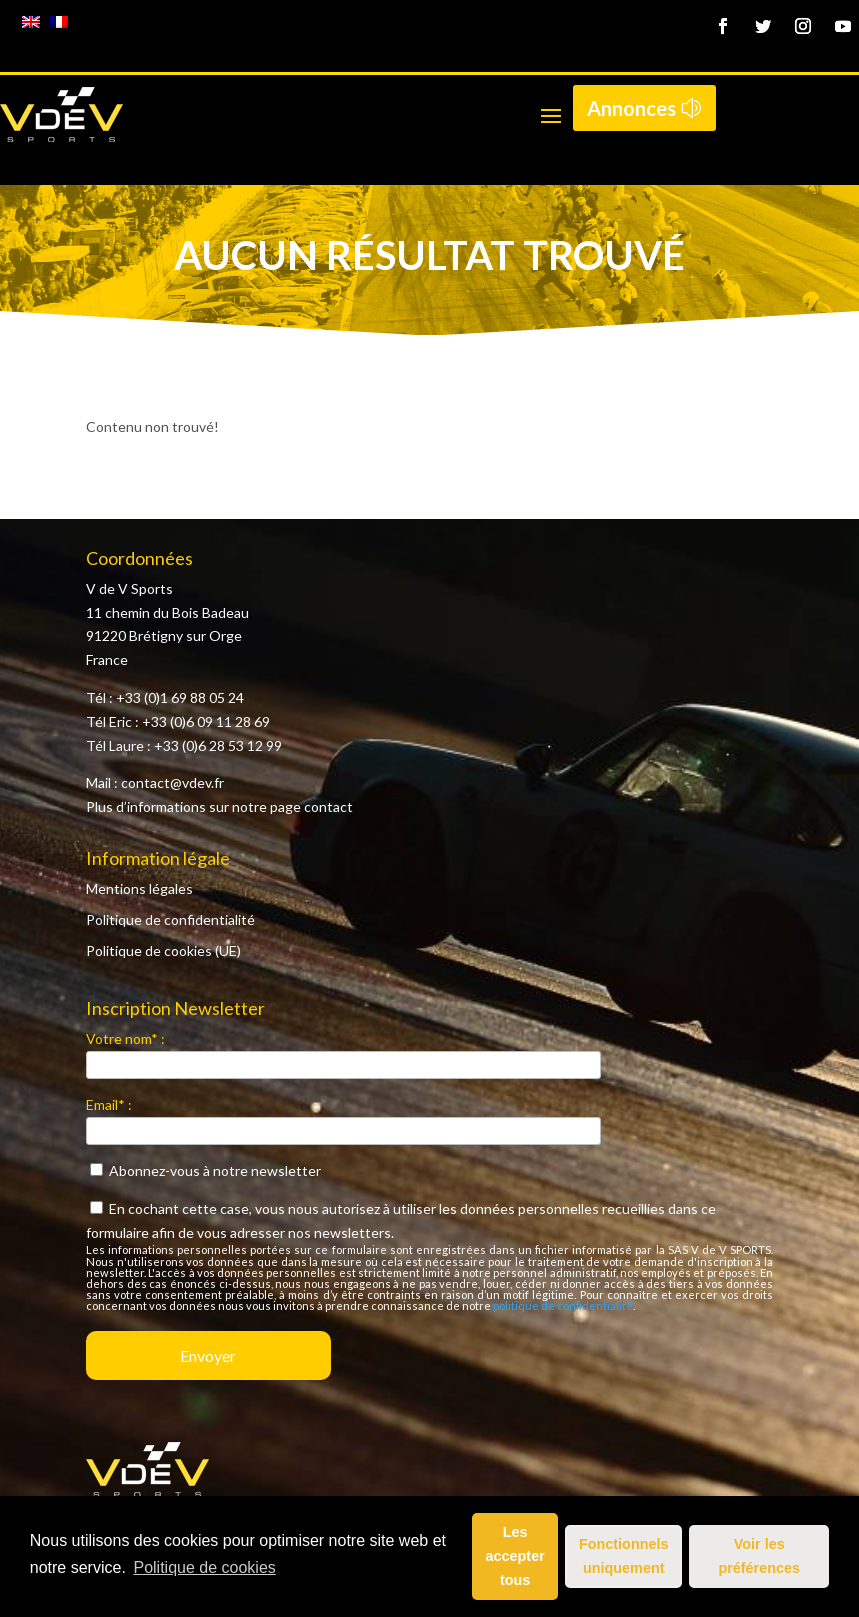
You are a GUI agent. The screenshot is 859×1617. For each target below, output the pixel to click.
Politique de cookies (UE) (163, 950)
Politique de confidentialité (170, 919)
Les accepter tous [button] (515, 1556)
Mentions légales (139, 888)
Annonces (631, 108)
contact (328, 806)
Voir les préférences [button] (759, 1556)
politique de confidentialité (563, 1305)
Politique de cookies (204, 1567)
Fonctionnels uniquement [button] (624, 1556)
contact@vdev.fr (172, 782)
